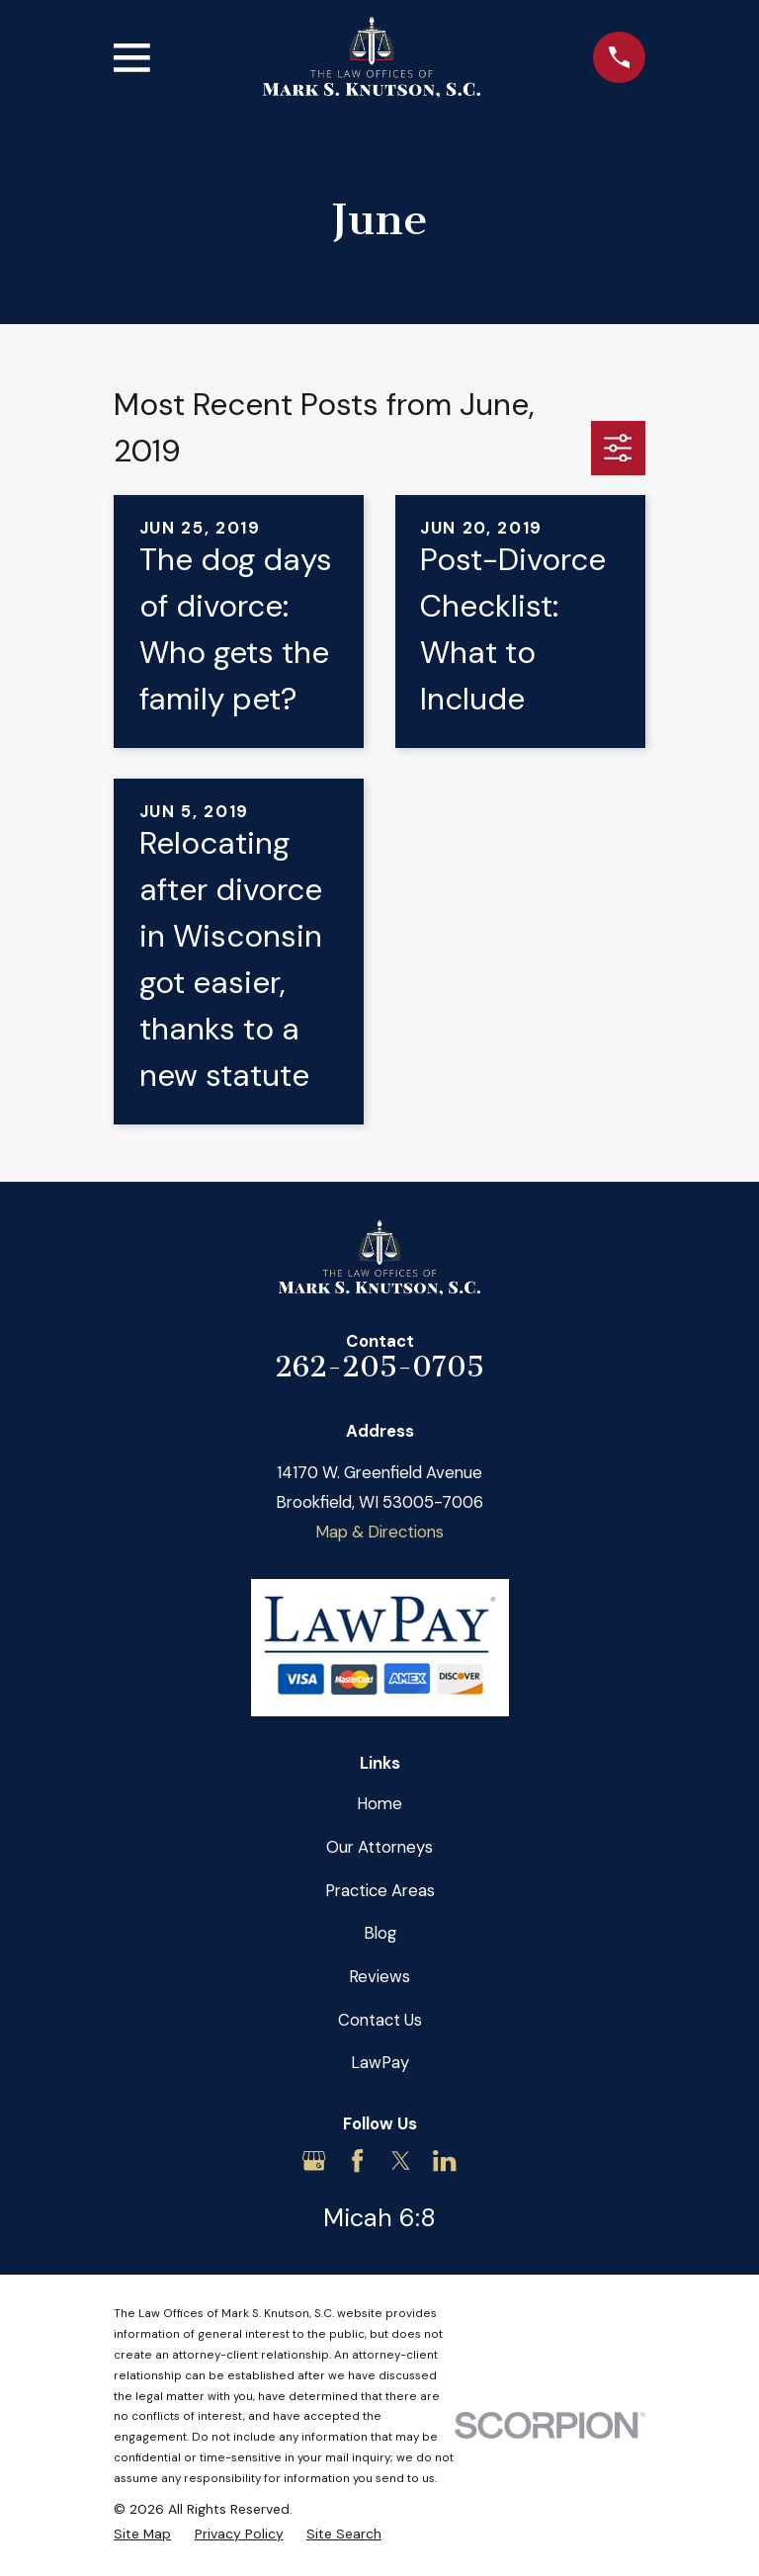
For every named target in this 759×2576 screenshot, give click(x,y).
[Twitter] (400, 2160)
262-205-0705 (379, 1366)
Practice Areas (380, 1890)
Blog (380, 1933)
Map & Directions (379, 1531)
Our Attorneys (379, 1847)
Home (379, 1803)
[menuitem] (142, 2534)
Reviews (379, 1976)
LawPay (380, 2062)
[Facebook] (357, 2160)
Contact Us (380, 2020)
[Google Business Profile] (313, 2160)
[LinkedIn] (444, 2160)
